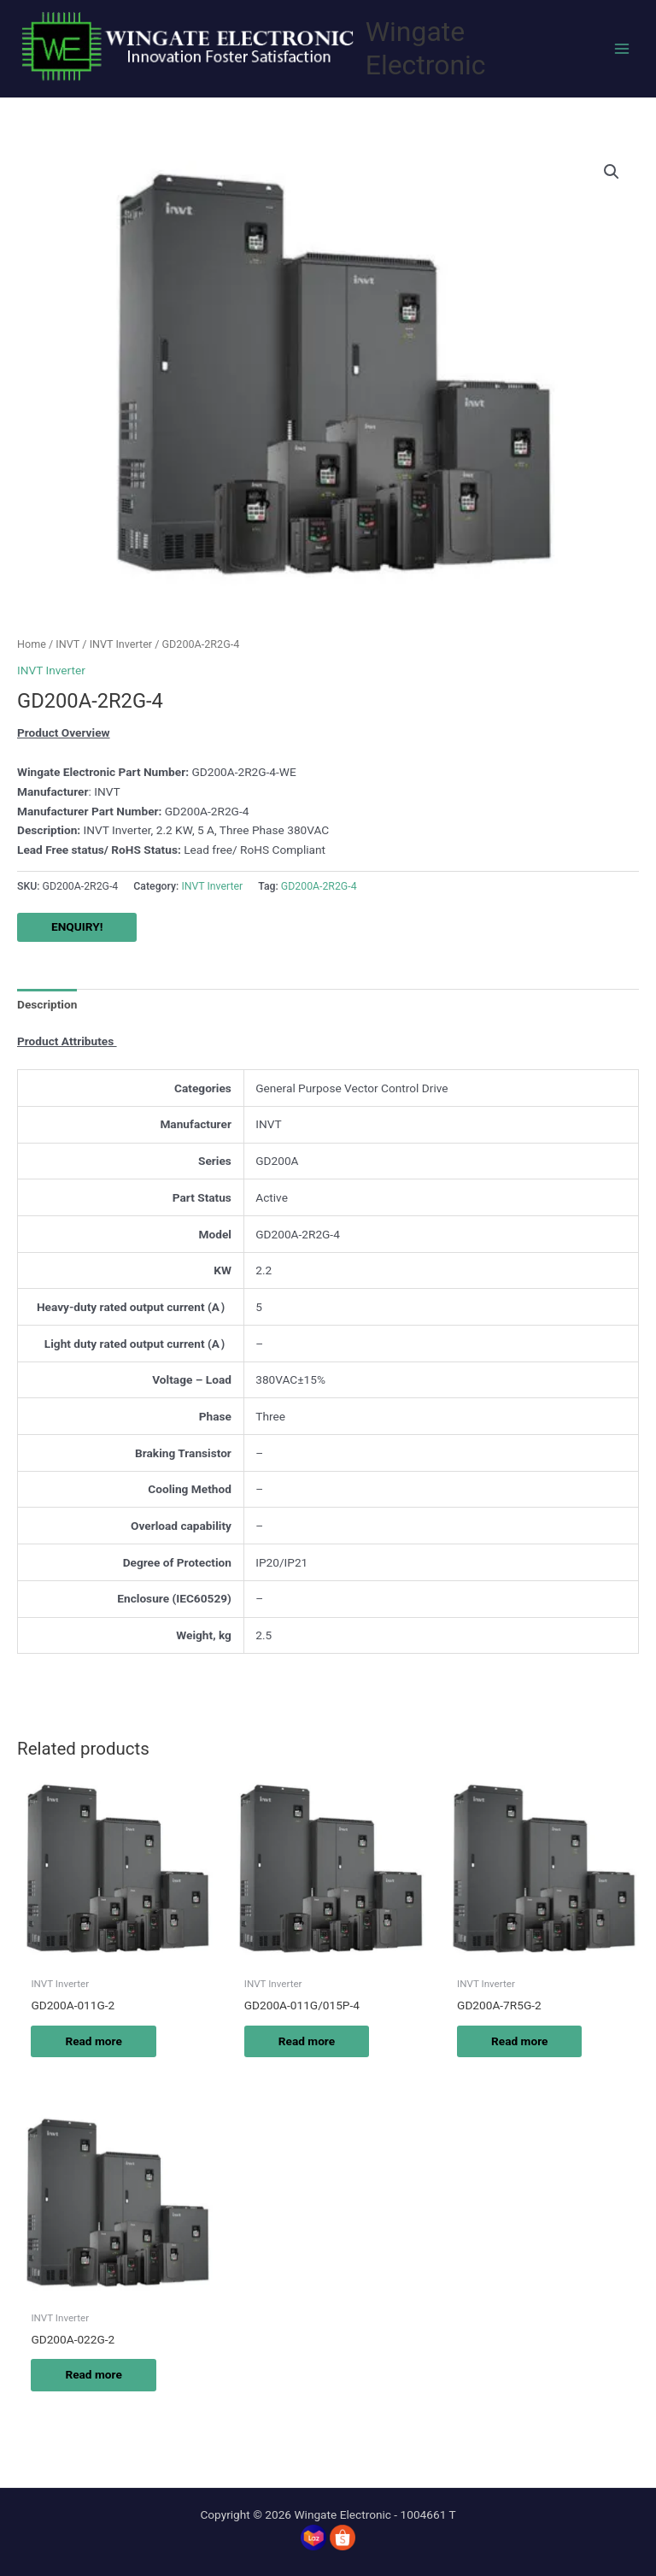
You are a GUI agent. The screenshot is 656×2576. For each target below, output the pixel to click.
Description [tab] (47, 1004)
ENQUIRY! (76, 926)
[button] (611, 171)
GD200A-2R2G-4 (319, 886)
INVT (67, 644)
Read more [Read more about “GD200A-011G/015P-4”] (306, 2041)
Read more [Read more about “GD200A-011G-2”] (93, 2041)
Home (31, 644)
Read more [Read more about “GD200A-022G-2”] (93, 2374)
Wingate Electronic (426, 48)
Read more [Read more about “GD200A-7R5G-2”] (519, 2041)
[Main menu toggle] (622, 48)
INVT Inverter (121, 644)
